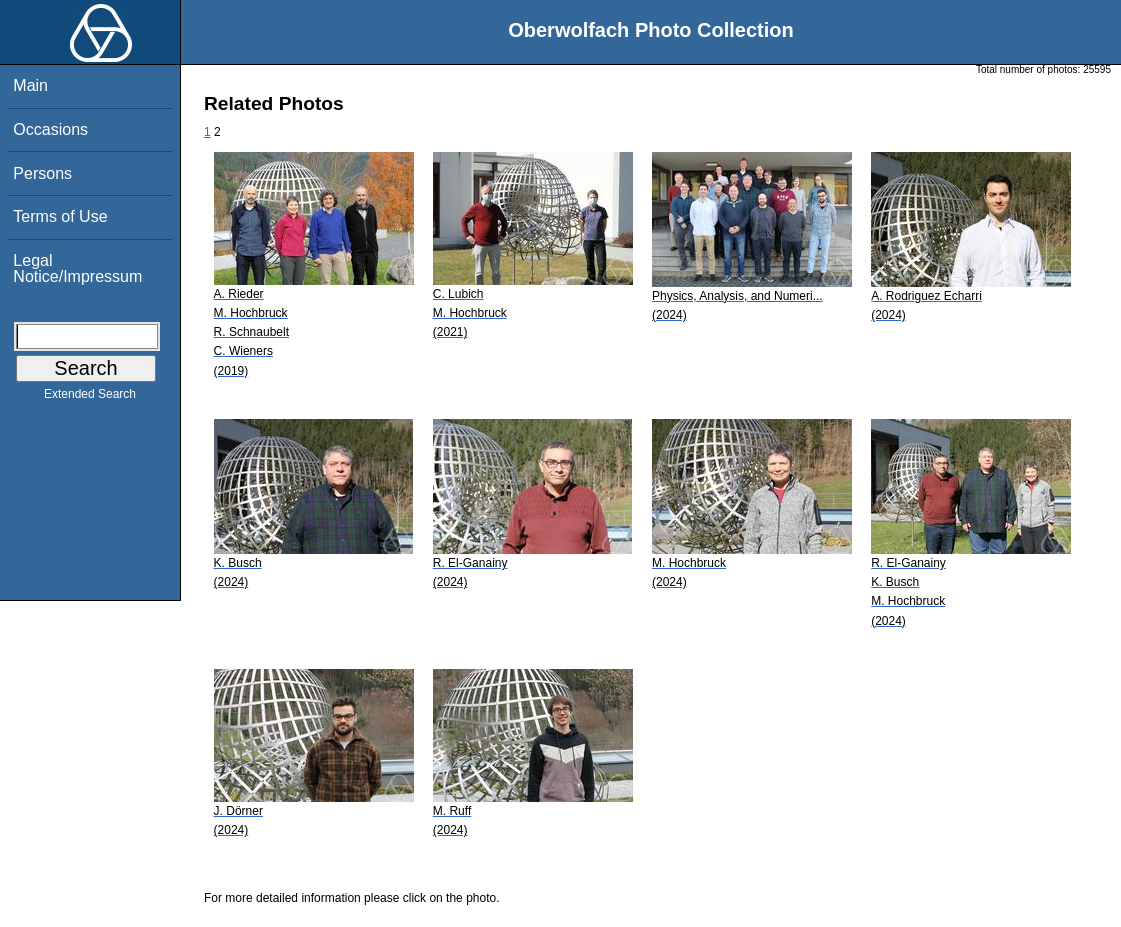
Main (30, 85)
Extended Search (90, 398)
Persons (42, 173)
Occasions (50, 129)
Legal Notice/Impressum (77, 268)
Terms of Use (60, 216)
